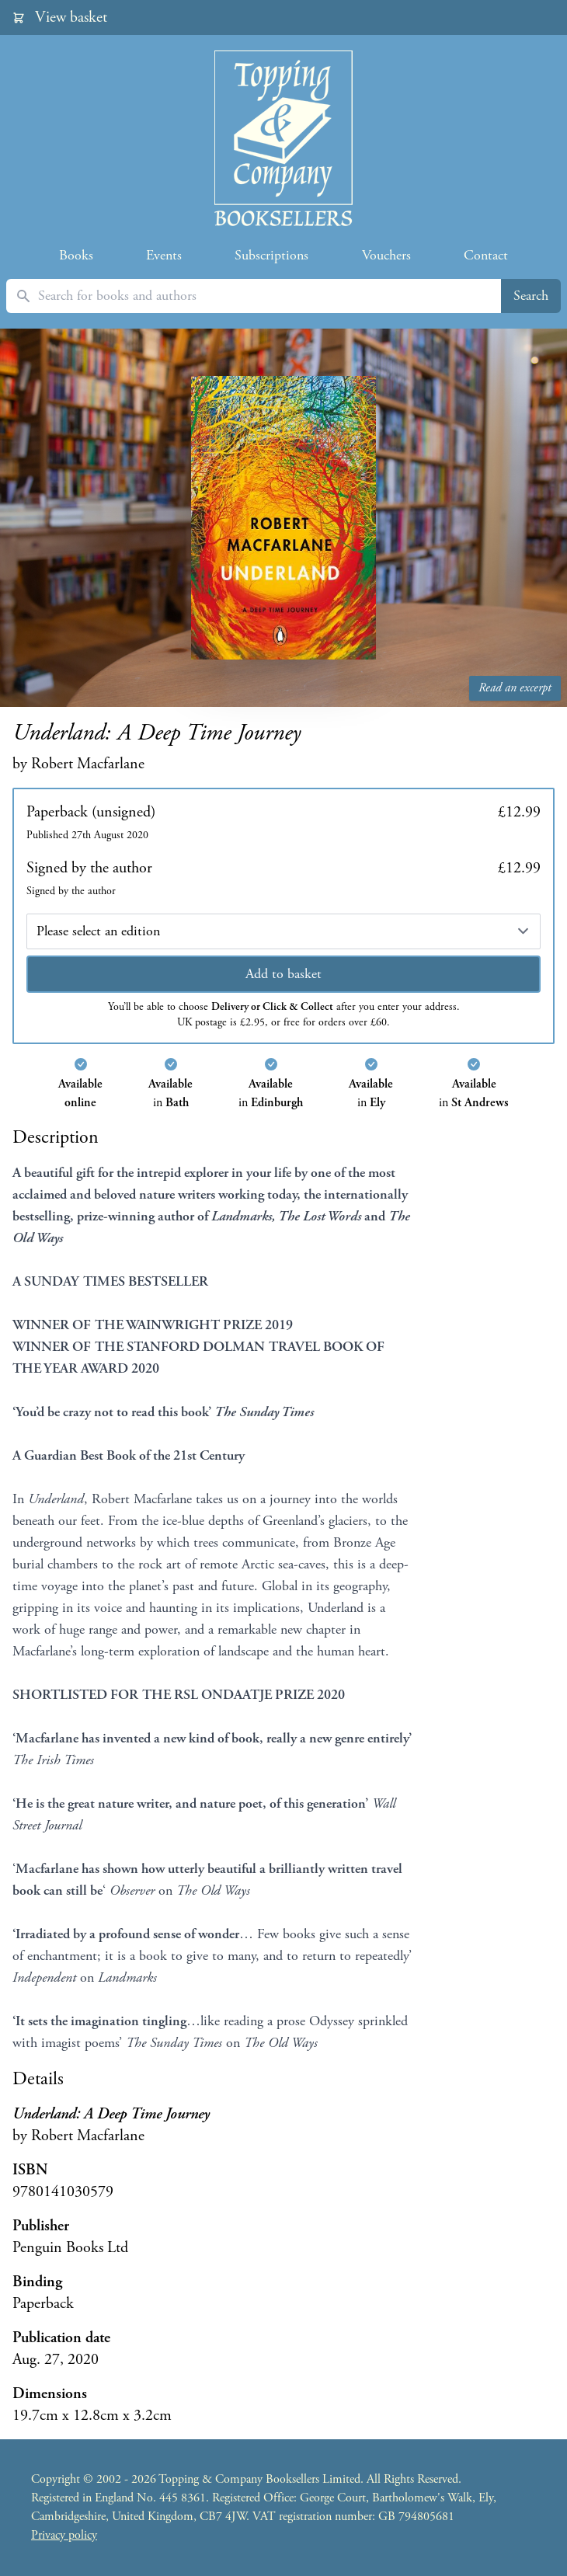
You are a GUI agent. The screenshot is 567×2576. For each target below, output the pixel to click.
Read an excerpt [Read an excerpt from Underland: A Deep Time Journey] (514, 688)
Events (164, 255)
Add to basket (283, 974)
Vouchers (386, 255)
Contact (486, 255)
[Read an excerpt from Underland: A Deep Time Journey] (283, 518)
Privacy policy (64, 2535)
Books (76, 255)
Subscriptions (271, 255)
